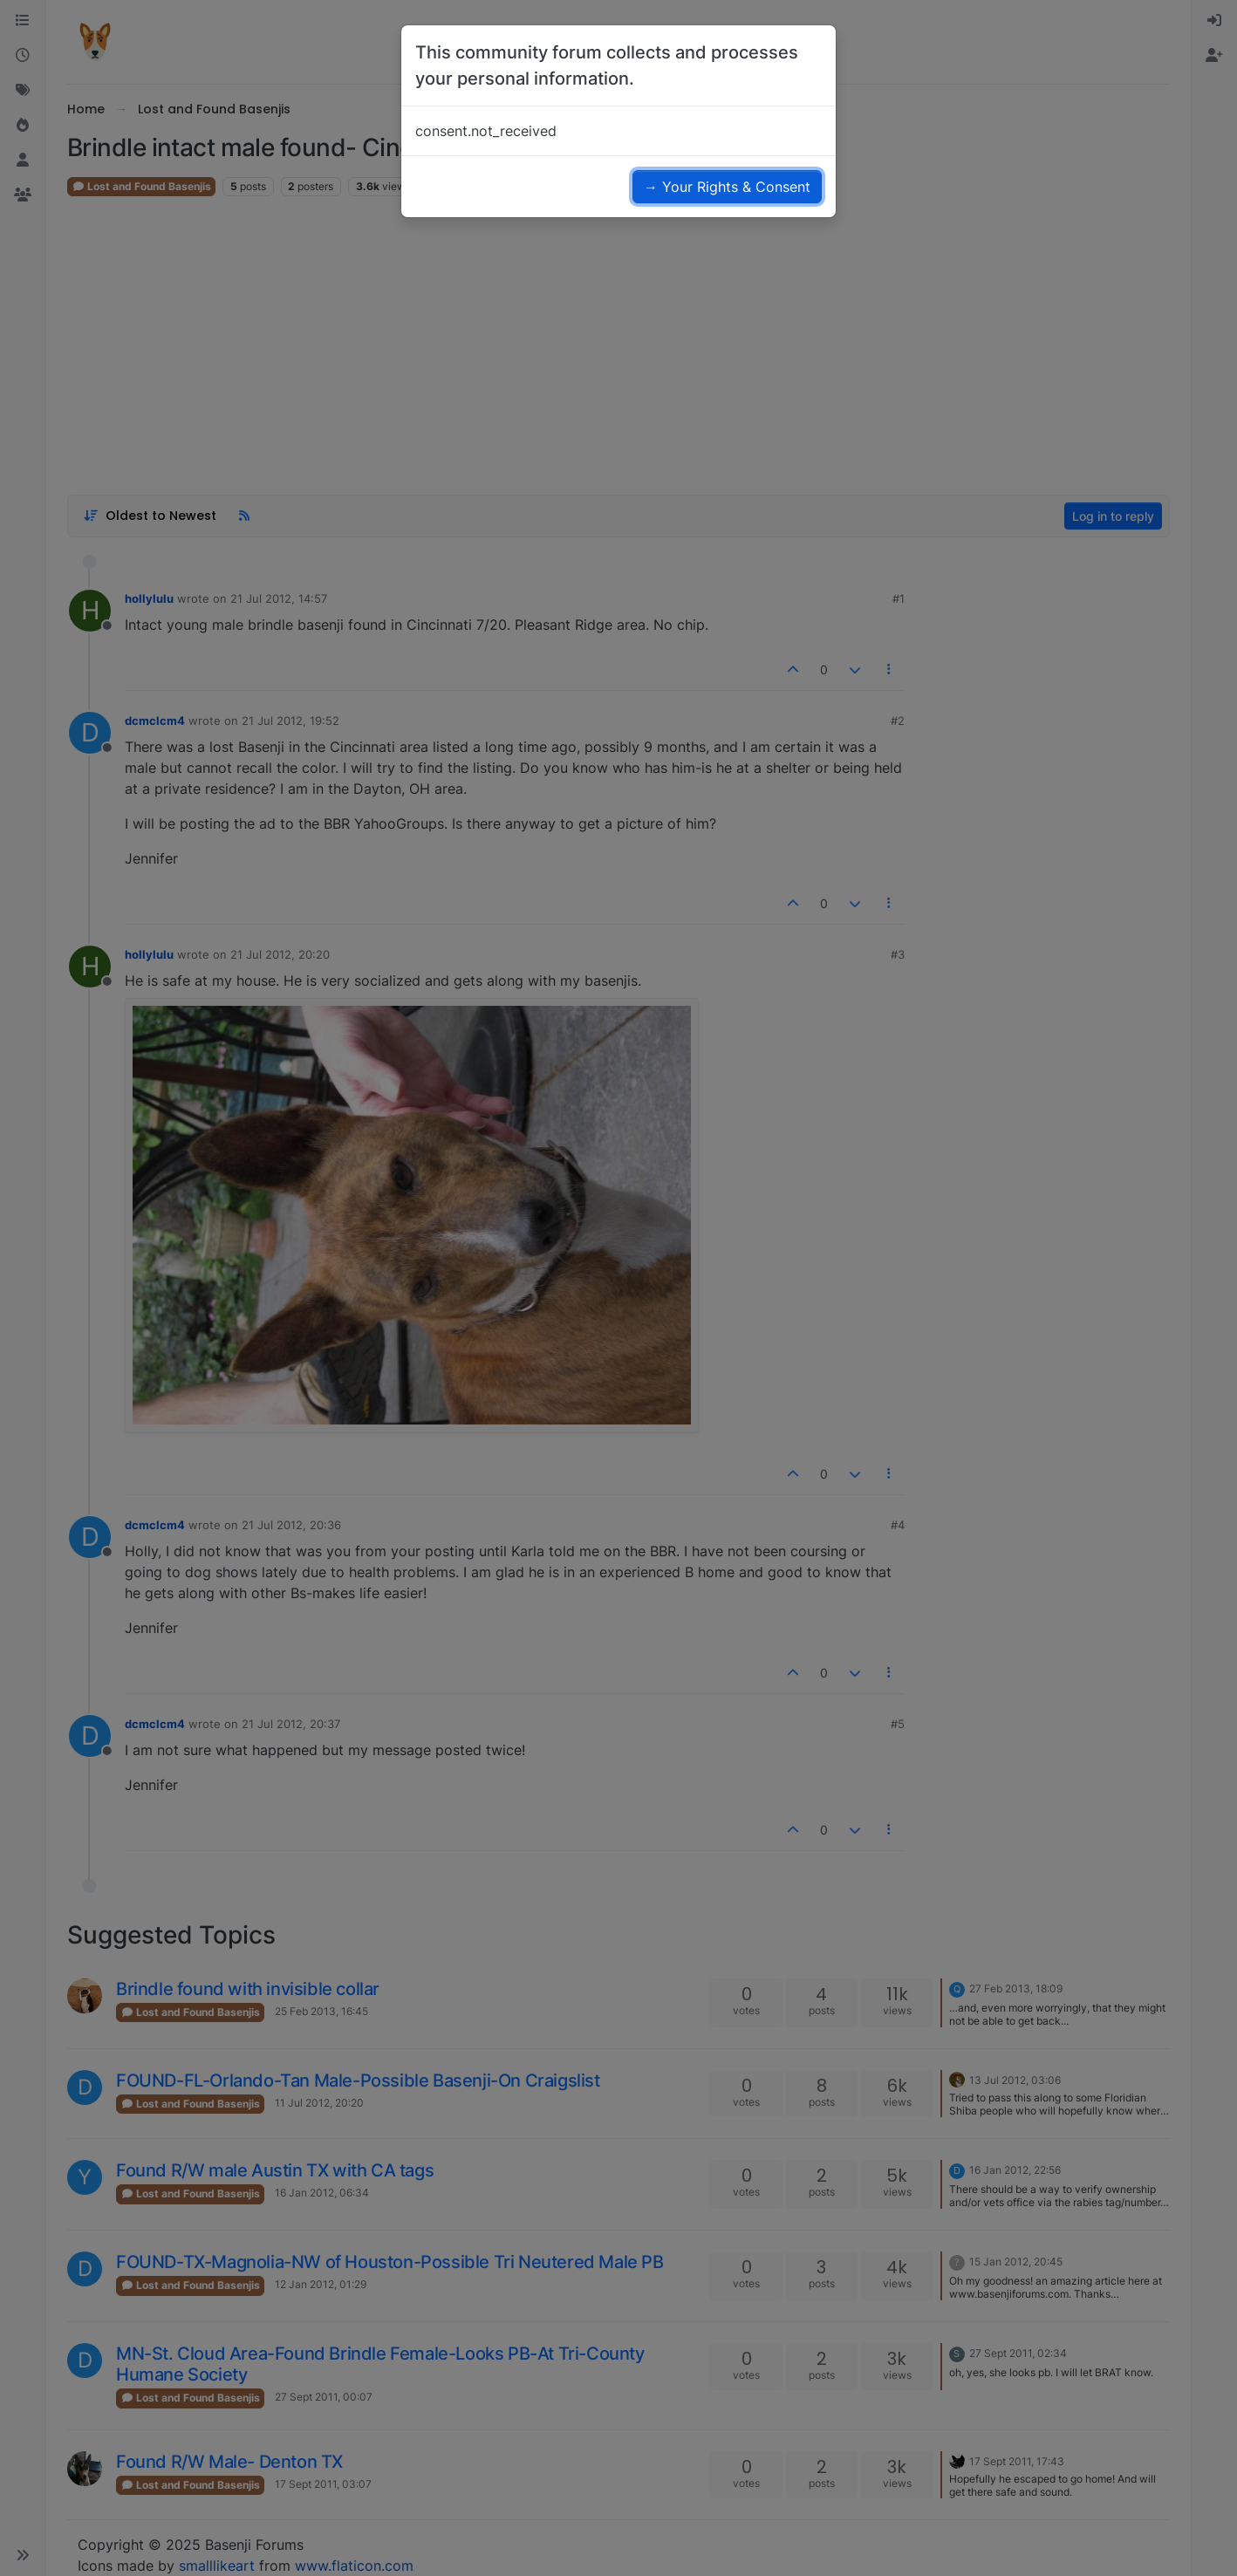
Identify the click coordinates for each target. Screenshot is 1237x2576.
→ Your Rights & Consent (727, 186)
